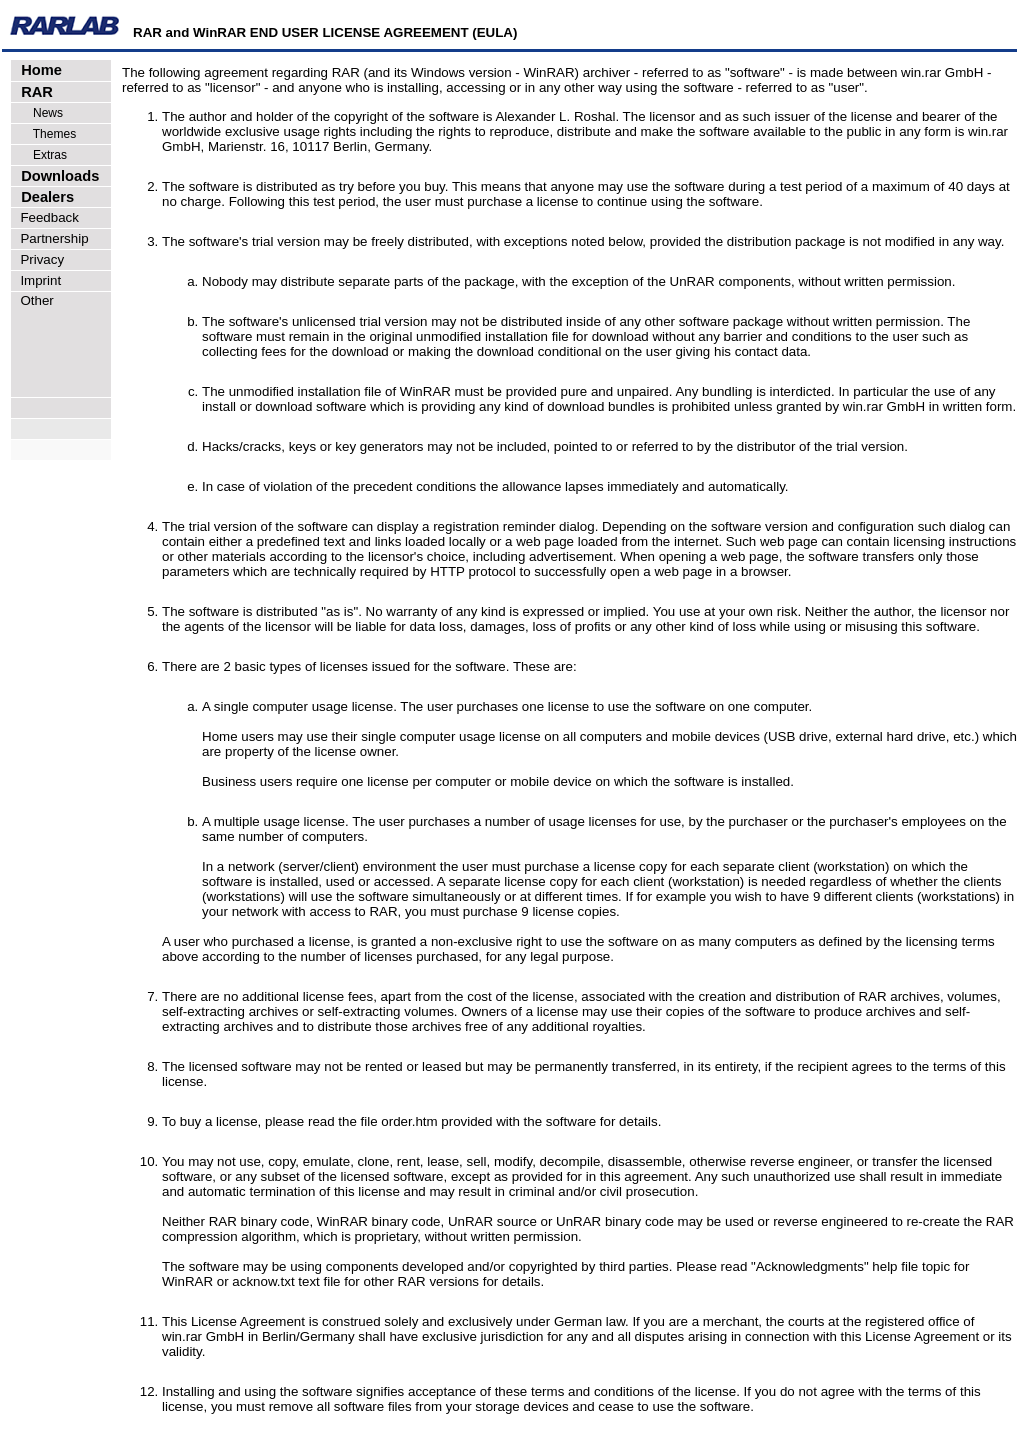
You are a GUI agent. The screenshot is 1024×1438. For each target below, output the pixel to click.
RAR (33, 92)
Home (37, 70)
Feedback (46, 217)
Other (33, 300)
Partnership (51, 238)
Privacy (38, 259)
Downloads (56, 176)
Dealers (43, 197)
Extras (40, 155)
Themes (44, 134)
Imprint (37, 280)
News (38, 113)
